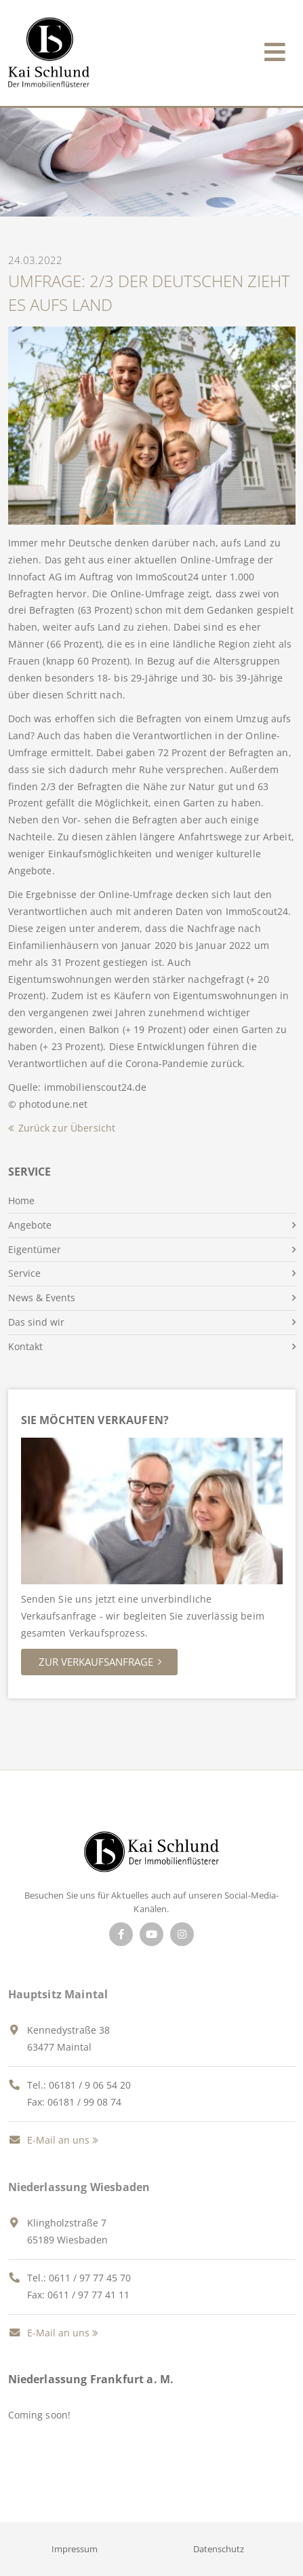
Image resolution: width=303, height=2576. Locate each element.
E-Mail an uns (48, 2139)
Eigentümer (34, 1249)
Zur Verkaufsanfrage (96, 1661)
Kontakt (25, 1346)
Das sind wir (36, 1321)
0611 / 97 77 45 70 (90, 2277)
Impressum (75, 2549)
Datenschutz (218, 2549)
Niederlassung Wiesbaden (79, 2187)
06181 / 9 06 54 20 (90, 2084)
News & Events (41, 1297)
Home (21, 1200)
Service (24, 1273)
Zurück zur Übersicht (67, 1127)
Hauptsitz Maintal (58, 1994)
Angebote (30, 1224)
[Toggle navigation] (275, 49)
